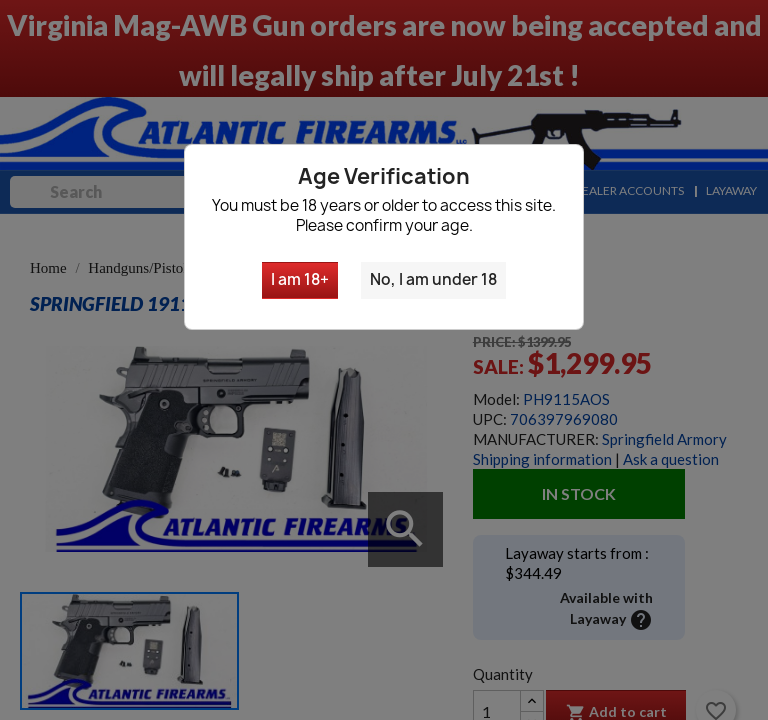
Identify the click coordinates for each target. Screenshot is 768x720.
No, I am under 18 (433, 279)
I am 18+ (300, 279)
